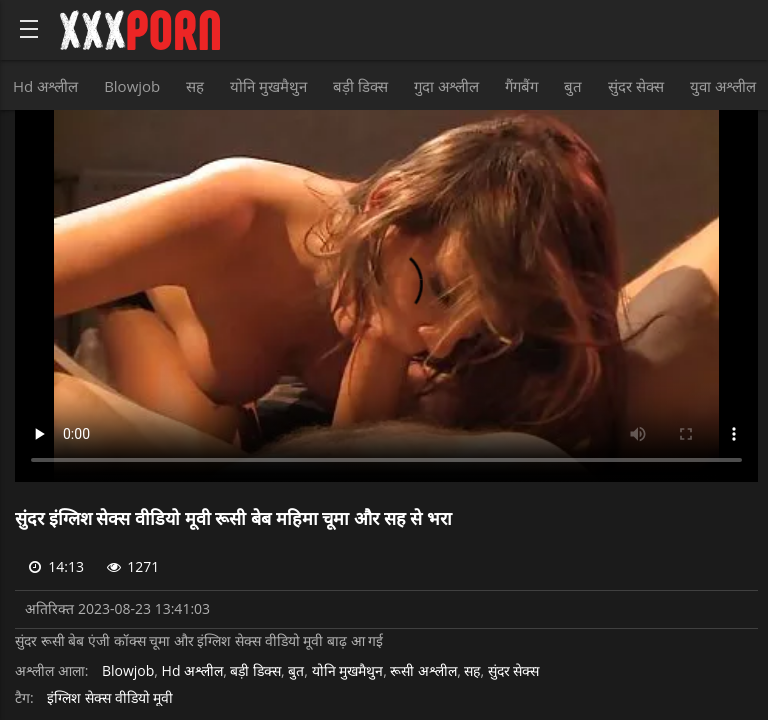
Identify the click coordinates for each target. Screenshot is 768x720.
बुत (573, 86)
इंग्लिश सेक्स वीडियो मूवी (110, 698)
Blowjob (132, 86)
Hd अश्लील (45, 86)
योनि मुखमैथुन (268, 86)
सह (195, 86)
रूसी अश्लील (423, 671)
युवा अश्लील (723, 86)
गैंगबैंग (521, 86)
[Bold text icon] (29, 29)
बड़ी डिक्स (360, 86)
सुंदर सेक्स (636, 86)
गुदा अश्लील (446, 86)
